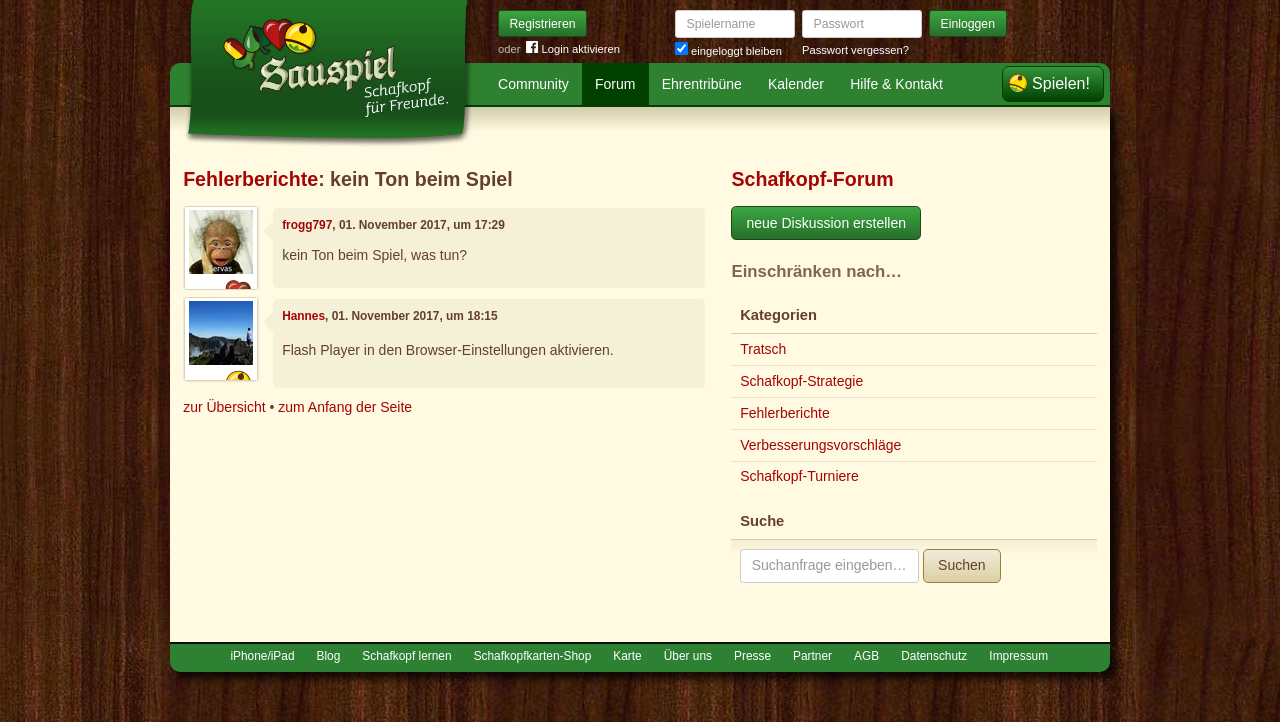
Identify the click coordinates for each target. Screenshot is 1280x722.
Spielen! (1061, 83)
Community (533, 84)
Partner (812, 656)
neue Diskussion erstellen (826, 223)
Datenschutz (934, 656)
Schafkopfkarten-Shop (533, 656)
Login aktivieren (573, 49)
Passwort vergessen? (855, 50)
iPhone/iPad (262, 656)
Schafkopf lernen (406, 656)
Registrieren (543, 24)
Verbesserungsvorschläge (820, 445)
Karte (627, 656)
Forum (615, 84)
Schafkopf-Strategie (801, 381)
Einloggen (968, 24)
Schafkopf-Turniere (799, 476)
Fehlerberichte (250, 179)
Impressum (1018, 656)
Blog (329, 656)
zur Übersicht (224, 407)
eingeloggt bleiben (728, 51)
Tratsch (763, 349)
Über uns (688, 656)
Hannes (303, 316)
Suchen (961, 565)
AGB (866, 656)
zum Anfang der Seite (345, 407)
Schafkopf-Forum (812, 179)
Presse (752, 656)
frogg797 (307, 225)
